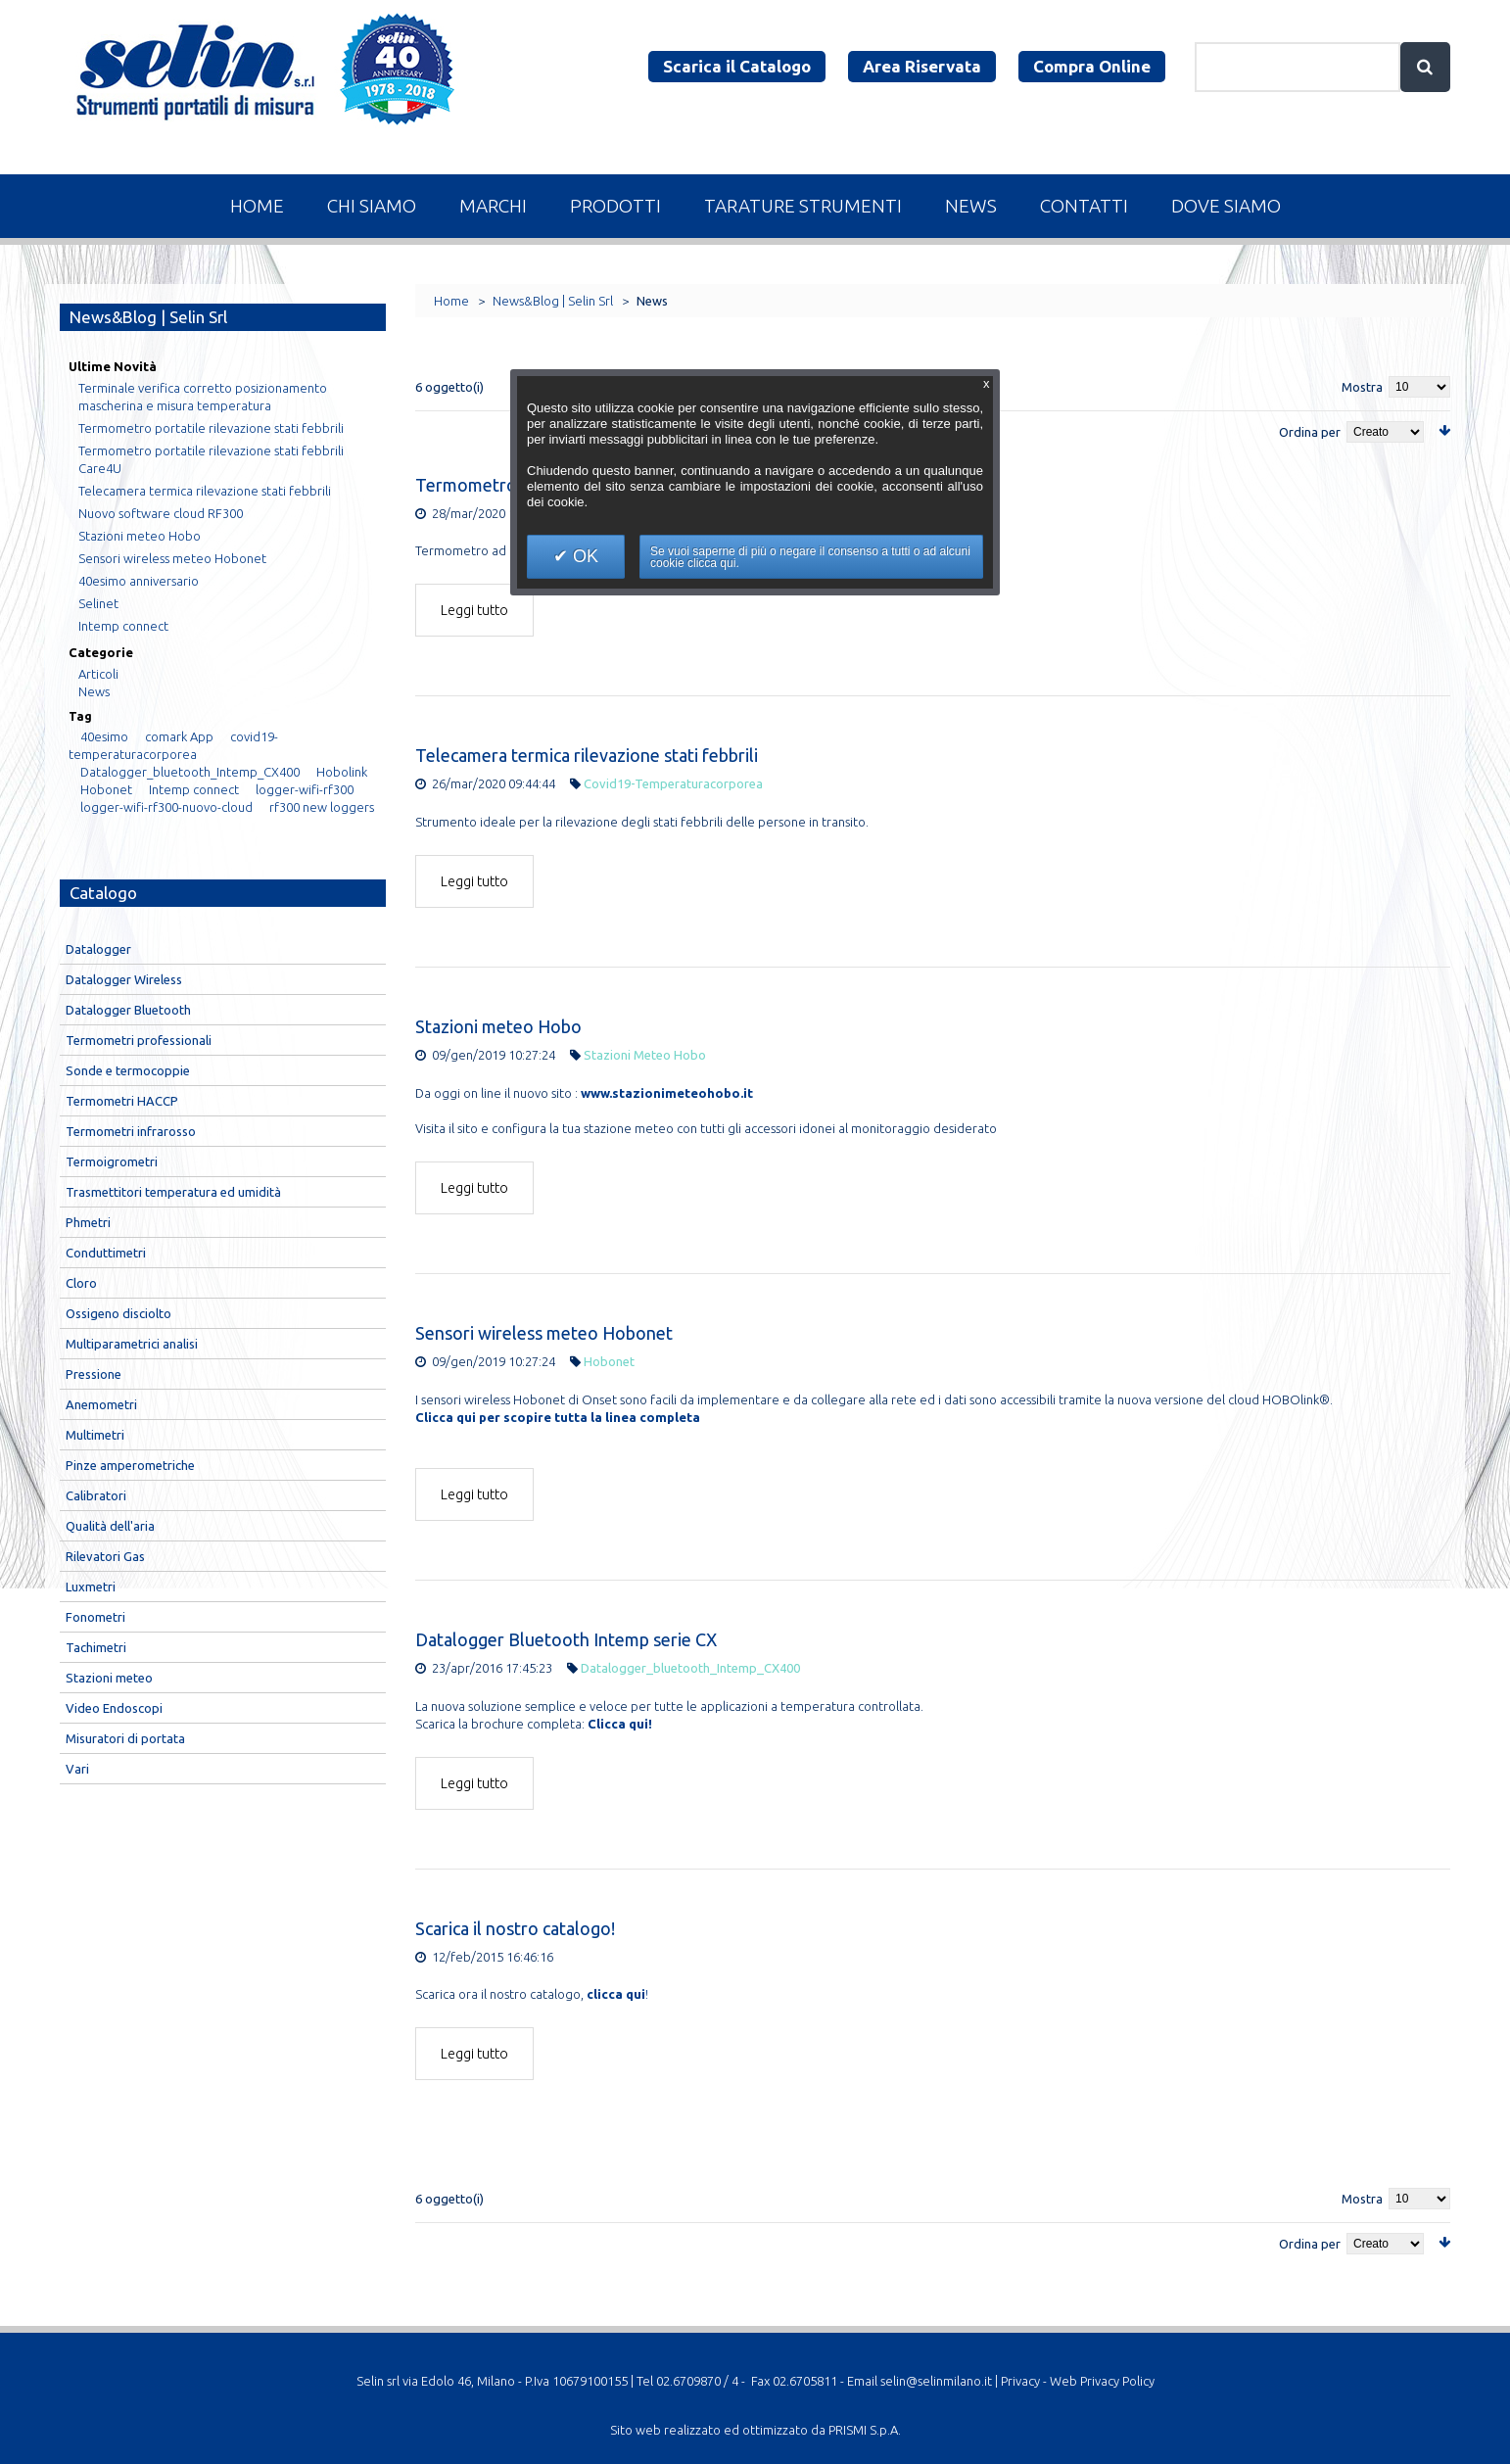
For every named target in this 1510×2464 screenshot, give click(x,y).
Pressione (93, 1374)
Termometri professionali (139, 1040)
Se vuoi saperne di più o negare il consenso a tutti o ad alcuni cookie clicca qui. (810, 557)
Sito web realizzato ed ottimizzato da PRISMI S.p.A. (755, 2430)
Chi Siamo (371, 205)
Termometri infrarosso (131, 1131)
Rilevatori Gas (105, 1556)
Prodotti (615, 205)
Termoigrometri (112, 1161)
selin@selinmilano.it (936, 2381)
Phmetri (88, 1222)
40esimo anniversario (138, 581)
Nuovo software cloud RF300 (160, 513)
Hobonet (609, 1361)
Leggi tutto (474, 610)
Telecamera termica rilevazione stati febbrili (586, 755)
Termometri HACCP (122, 1101)
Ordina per (1310, 432)
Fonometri (95, 1617)
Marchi (493, 205)
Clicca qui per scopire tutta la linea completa (557, 1417)
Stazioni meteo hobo (645, 1055)
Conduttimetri (106, 1252)
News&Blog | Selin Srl (553, 301)
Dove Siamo (1226, 205)
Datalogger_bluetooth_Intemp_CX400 (690, 1668)
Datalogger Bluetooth (128, 1010)
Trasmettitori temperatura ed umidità (173, 1192)
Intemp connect (123, 626)
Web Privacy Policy (1102, 2381)
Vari (77, 1769)
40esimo (104, 736)
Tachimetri (96, 1647)
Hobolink (341, 772)
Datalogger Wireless (124, 979)
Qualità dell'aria (110, 1526)
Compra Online (1092, 66)
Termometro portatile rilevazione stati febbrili (211, 428)
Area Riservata (922, 66)
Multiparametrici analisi (132, 1343)
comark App (179, 736)
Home (257, 205)
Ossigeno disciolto (118, 1313)
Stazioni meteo (109, 1677)
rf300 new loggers (321, 807)
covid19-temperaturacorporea (673, 783)
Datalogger (98, 949)
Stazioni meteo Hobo (498, 1026)
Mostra (1362, 387)
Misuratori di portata (125, 1738)
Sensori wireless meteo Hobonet (544, 1333)
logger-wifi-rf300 (305, 789)
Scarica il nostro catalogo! (515, 1928)
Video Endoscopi (114, 1708)
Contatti (1084, 205)
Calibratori (96, 1495)
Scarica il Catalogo (737, 66)
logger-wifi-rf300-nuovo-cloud (166, 807)
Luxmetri (91, 1586)
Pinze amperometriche (130, 1465)
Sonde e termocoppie (128, 1070)
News (971, 205)
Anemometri (101, 1404)
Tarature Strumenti (803, 205)
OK (583, 556)
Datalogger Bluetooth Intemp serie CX (566, 1639)
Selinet (98, 603)
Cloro (81, 1283)
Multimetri (95, 1435)
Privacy (1020, 2381)
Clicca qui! (620, 1723)
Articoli (98, 674)
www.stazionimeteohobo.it (667, 1093)
